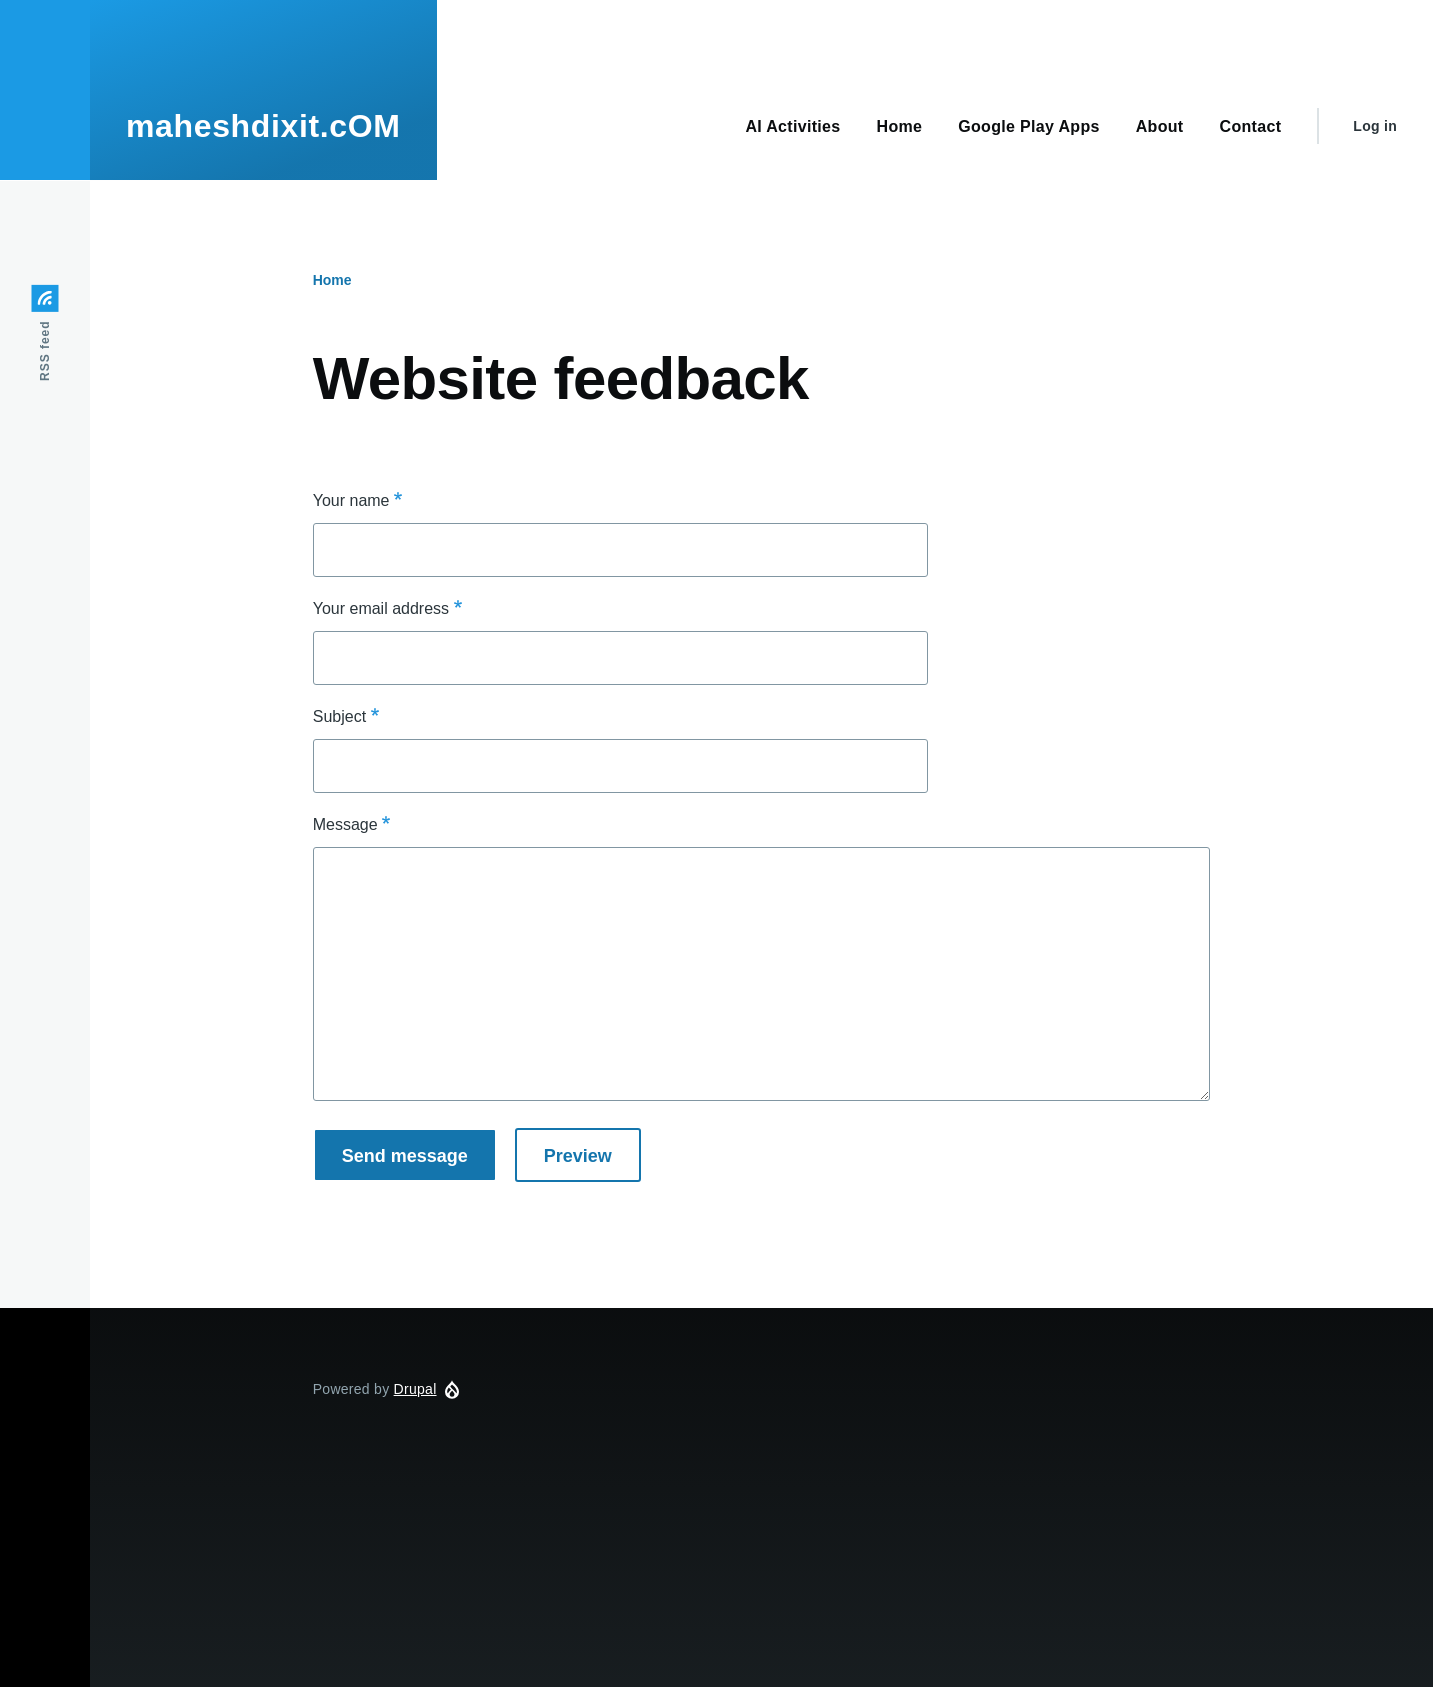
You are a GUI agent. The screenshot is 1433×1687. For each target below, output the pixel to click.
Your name (351, 500)
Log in (1375, 126)
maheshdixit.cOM (263, 126)
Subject (339, 716)
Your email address (381, 608)
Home (332, 280)
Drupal (415, 1389)
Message (345, 824)
